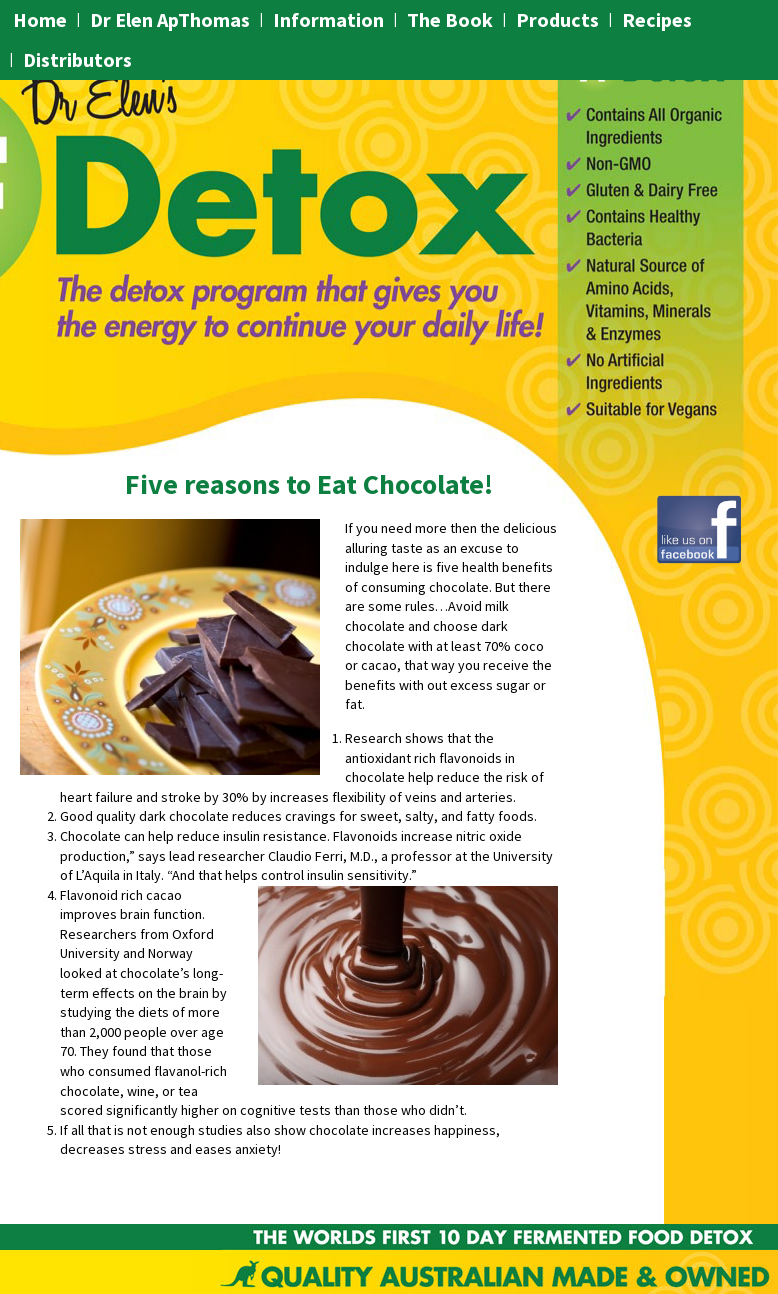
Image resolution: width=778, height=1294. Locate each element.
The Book (450, 19)
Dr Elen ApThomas (170, 19)
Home (40, 19)
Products (557, 19)
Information (328, 19)
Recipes (657, 19)
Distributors (77, 59)
